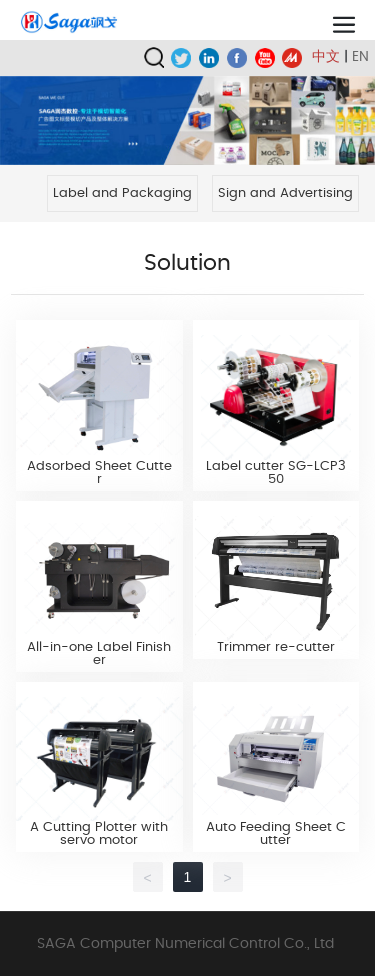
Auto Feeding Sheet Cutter (276, 834)
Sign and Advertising (285, 193)
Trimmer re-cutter (276, 647)
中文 (326, 57)
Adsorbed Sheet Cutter (99, 473)
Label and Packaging (122, 193)
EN (360, 57)
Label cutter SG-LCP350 (276, 473)
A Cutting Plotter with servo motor (99, 834)
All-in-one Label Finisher (99, 654)
